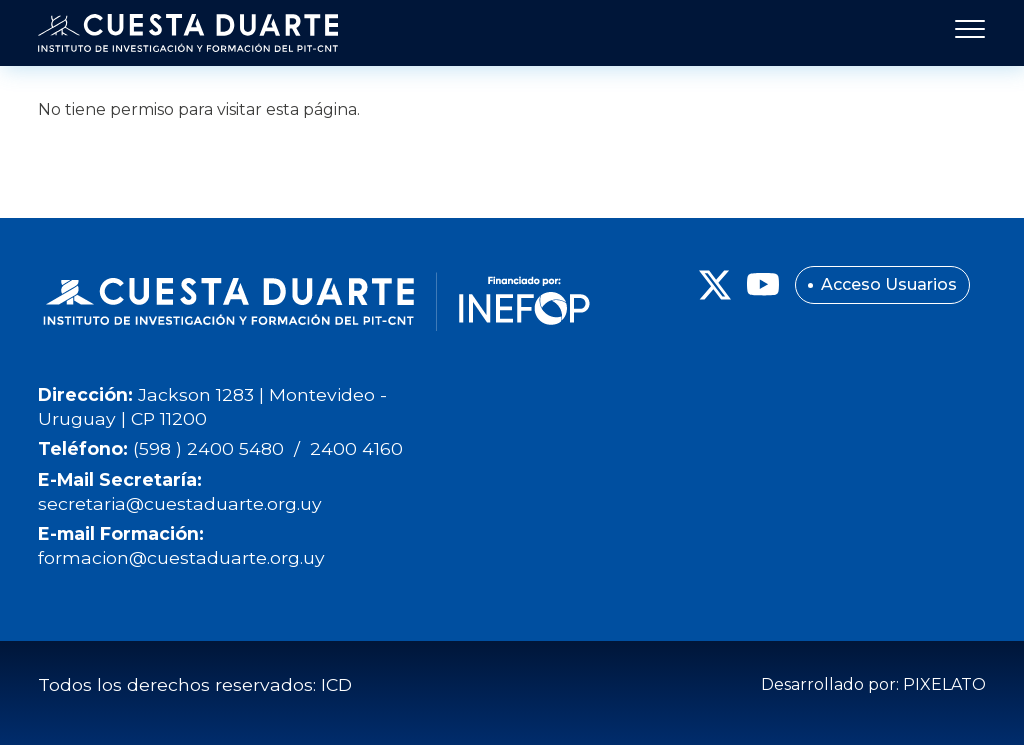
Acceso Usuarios (889, 284)
